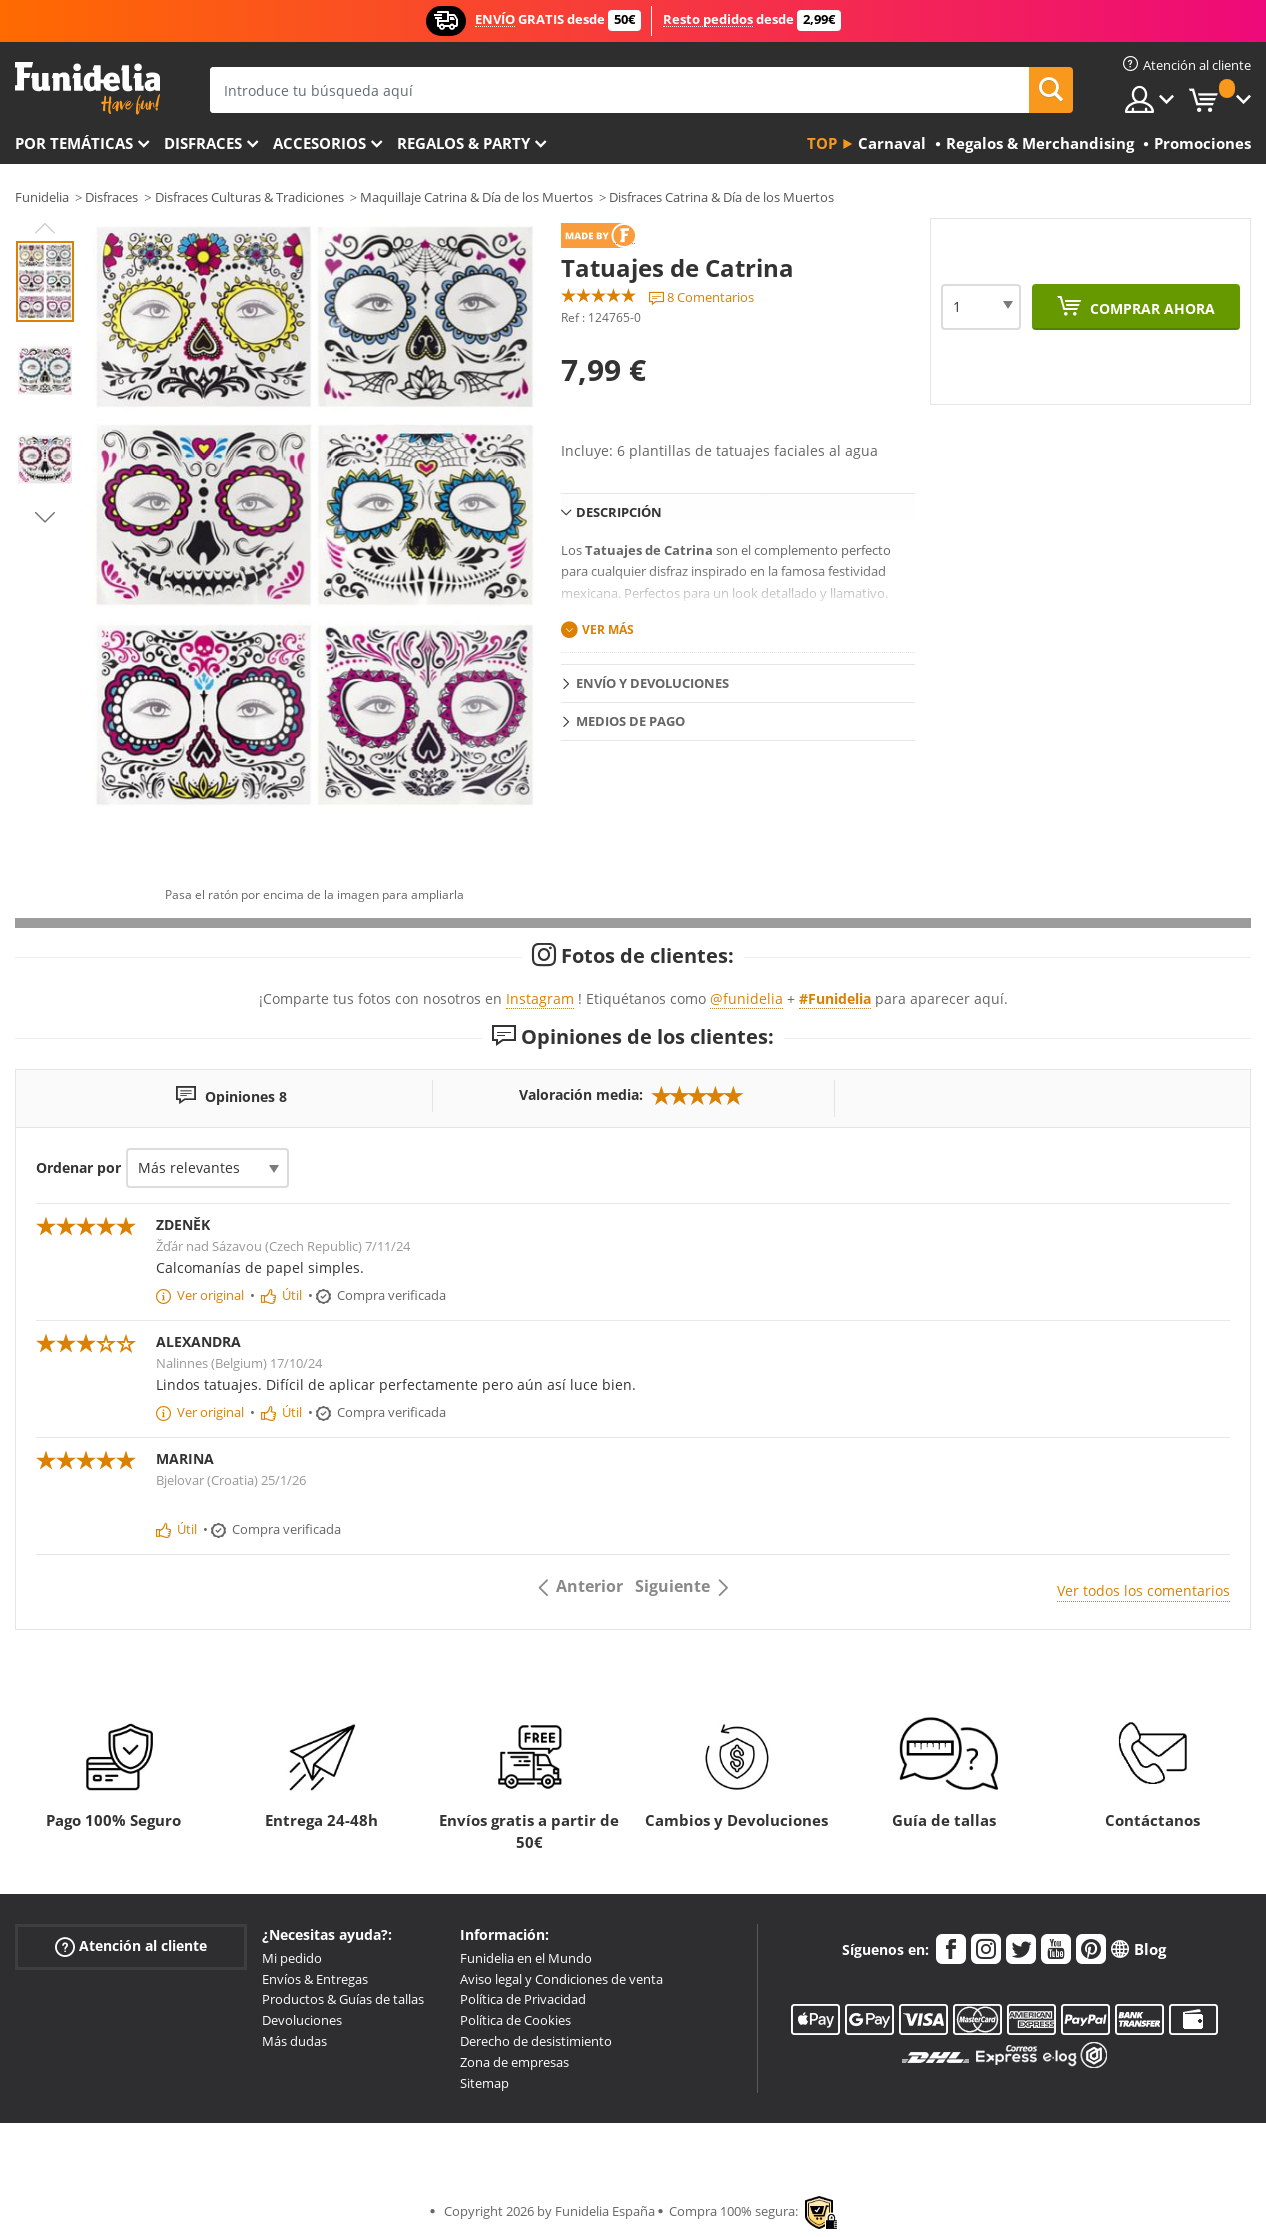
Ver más (608, 629)
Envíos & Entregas (315, 1979)
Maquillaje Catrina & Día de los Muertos (476, 197)
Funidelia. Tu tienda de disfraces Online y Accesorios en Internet (87, 88)
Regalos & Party (463, 143)
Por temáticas (74, 143)
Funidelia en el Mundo (526, 1958)
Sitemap (484, 2083)
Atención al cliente (131, 1946)
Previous (45, 228)
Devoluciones (302, 2020)
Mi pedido (292, 1958)
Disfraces (203, 143)
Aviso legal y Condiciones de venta (561, 1979)
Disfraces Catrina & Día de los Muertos (721, 197)
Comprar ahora (1150, 308)
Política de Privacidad (523, 1999)
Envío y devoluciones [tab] (652, 683)
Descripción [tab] (619, 512)
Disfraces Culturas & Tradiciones (249, 197)
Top (822, 143)
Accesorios (319, 143)
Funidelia (42, 197)
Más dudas (294, 2041)
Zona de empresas (514, 2062)
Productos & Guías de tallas (343, 1999)
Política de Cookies (515, 2020)
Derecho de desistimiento (536, 2041)
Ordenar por (78, 1167)
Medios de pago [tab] (630, 721)
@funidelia (746, 998)
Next (45, 517)
